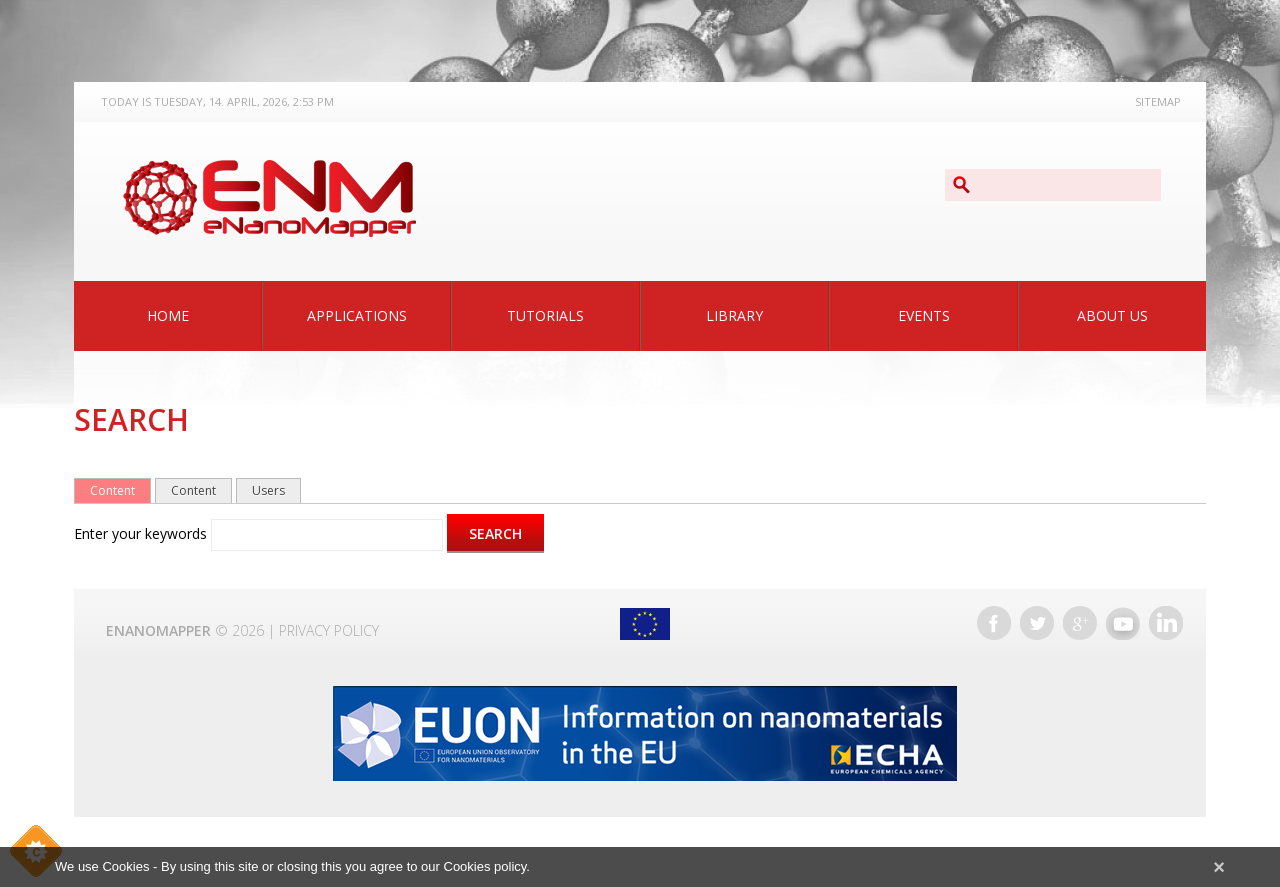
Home (168, 315)
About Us (1112, 315)
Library (734, 315)
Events (924, 315)
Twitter (1037, 623)
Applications (357, 315)
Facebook (994, 623)
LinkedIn (1166, 623)
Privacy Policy (329, 630)
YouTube (1123, 623)
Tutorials (545, 315)
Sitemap (1158, 101)
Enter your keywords (142, 533)
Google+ (1080, 623)
